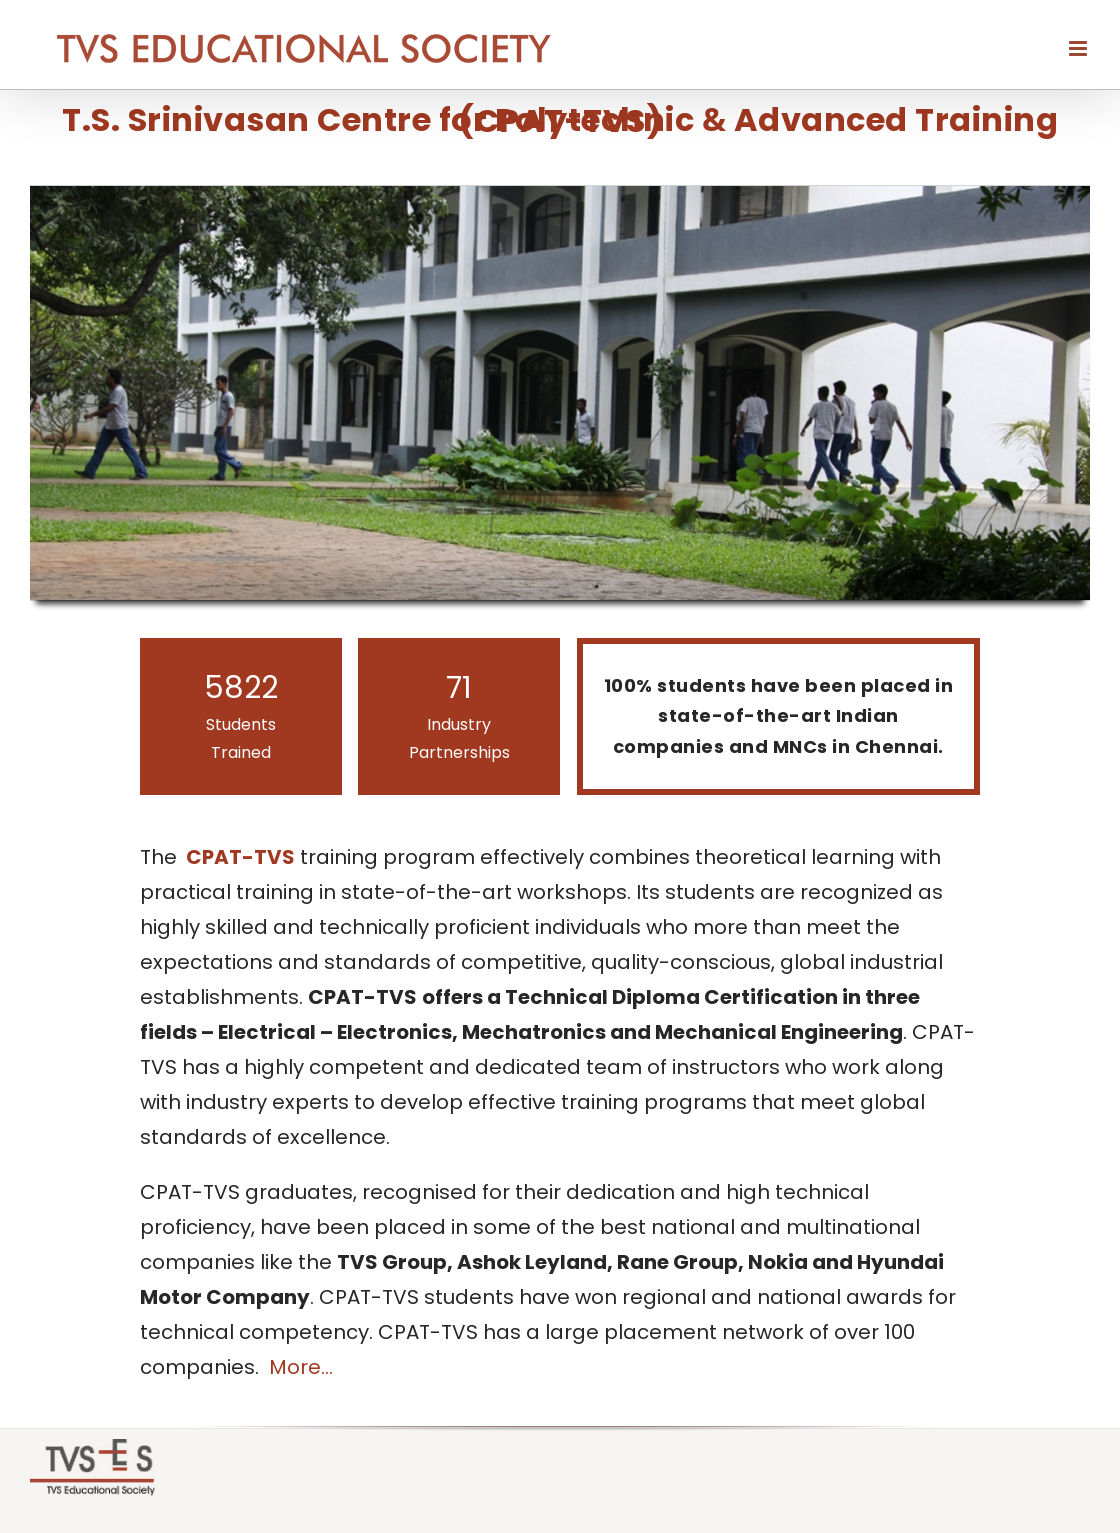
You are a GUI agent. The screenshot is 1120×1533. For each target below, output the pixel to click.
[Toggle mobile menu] (1079, 48)
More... (301, 1367)
